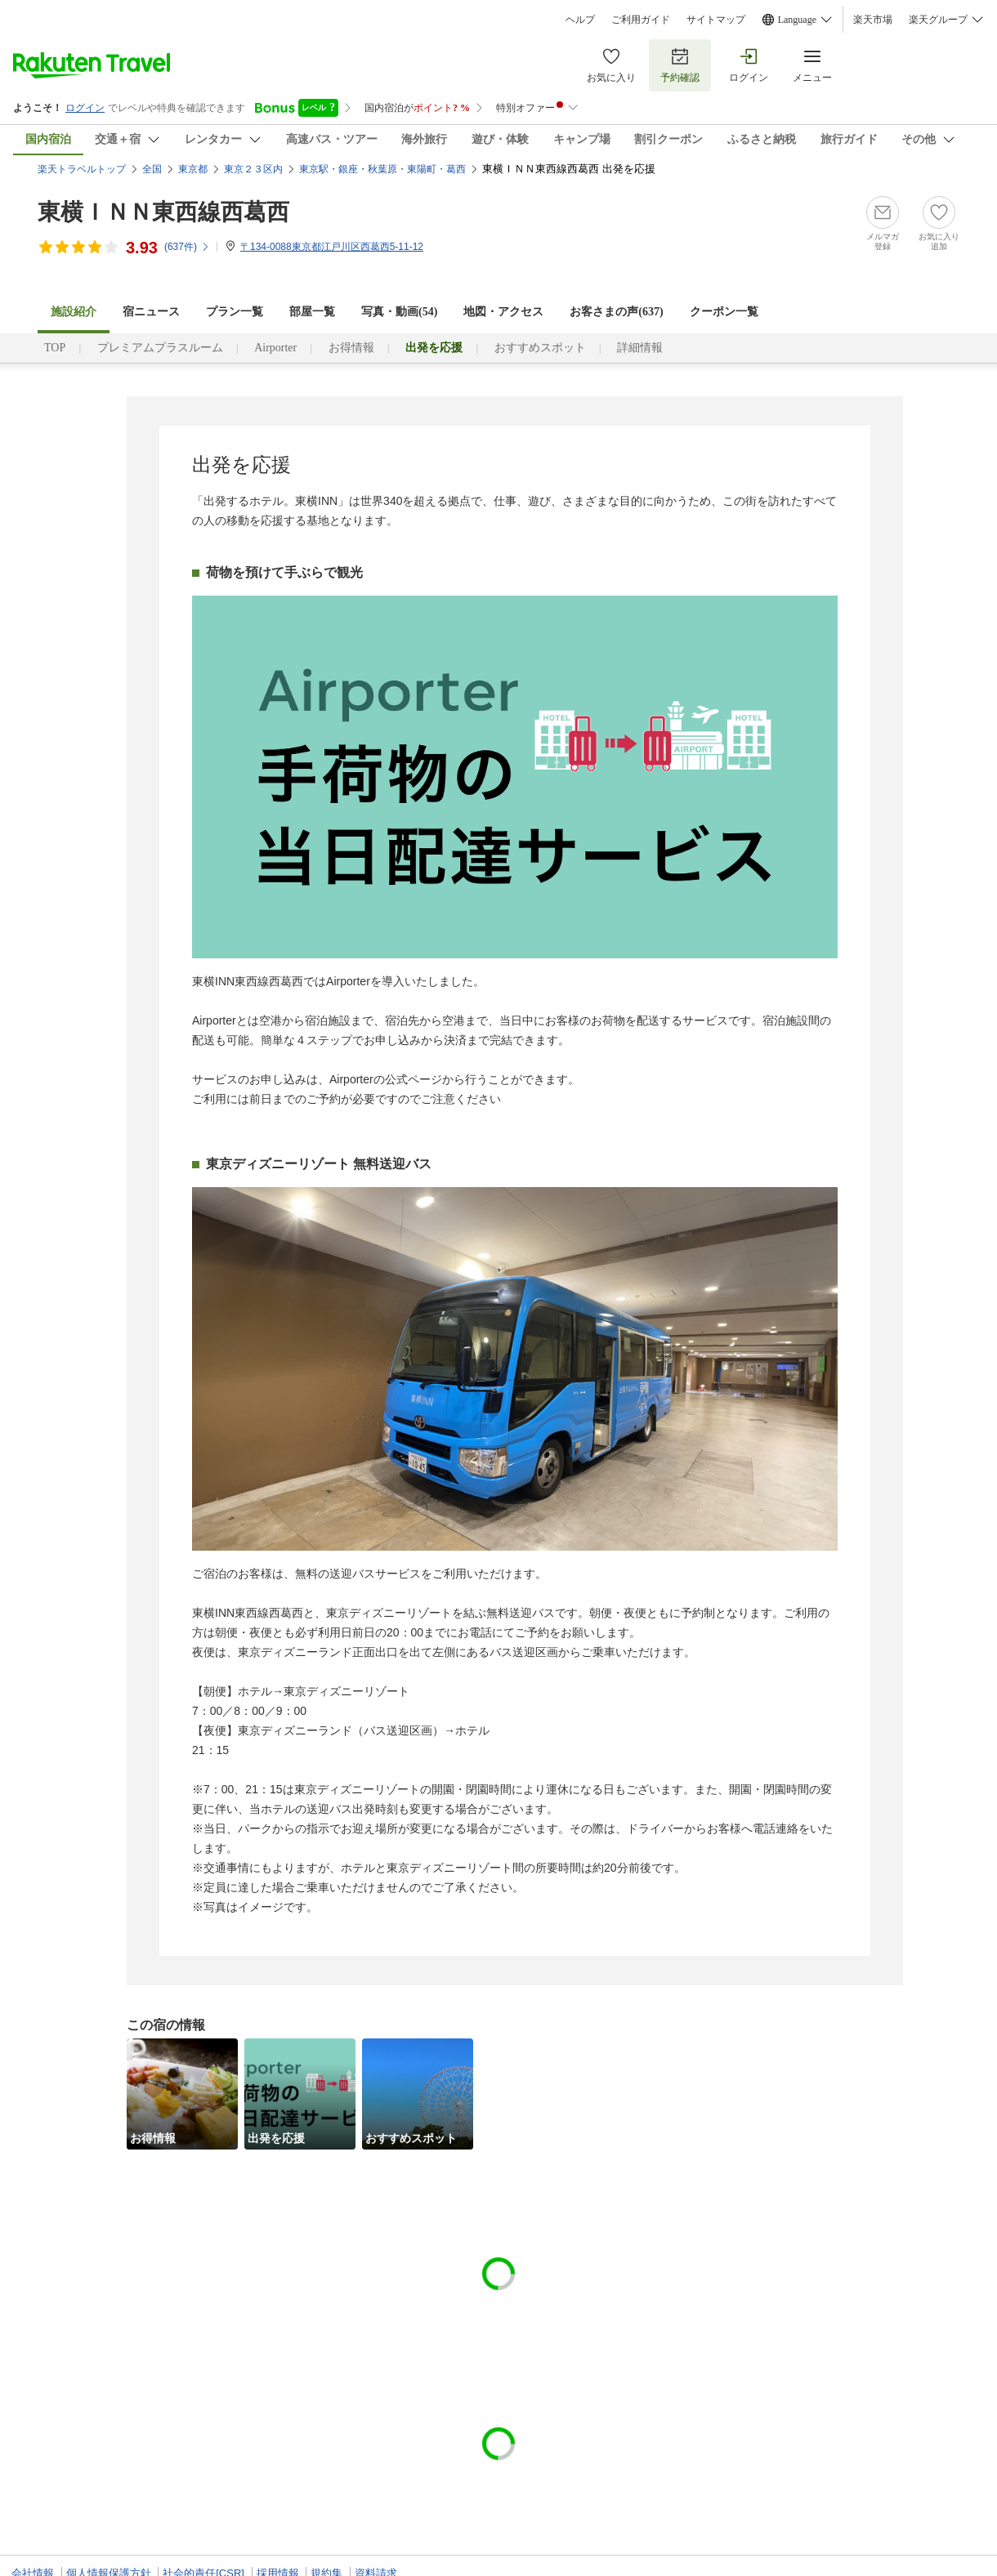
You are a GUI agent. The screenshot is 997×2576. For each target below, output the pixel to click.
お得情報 (351, 348)
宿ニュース (151, 312)
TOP (54, 348)
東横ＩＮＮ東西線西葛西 (163, 212)
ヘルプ (580, 19)
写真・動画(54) (399, 312)
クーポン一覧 (724, 312)
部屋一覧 (312, 312)
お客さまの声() (616, 312)
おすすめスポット (540, 348)
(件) (187, 247)
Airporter (275, 348)
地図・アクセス (503, 312)
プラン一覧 (234, 312)
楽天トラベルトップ (82, 169)
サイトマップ (715, 19)
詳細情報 (640, 348)
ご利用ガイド (640, 19)
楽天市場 (872, 19)
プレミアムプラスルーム (160, 348)
